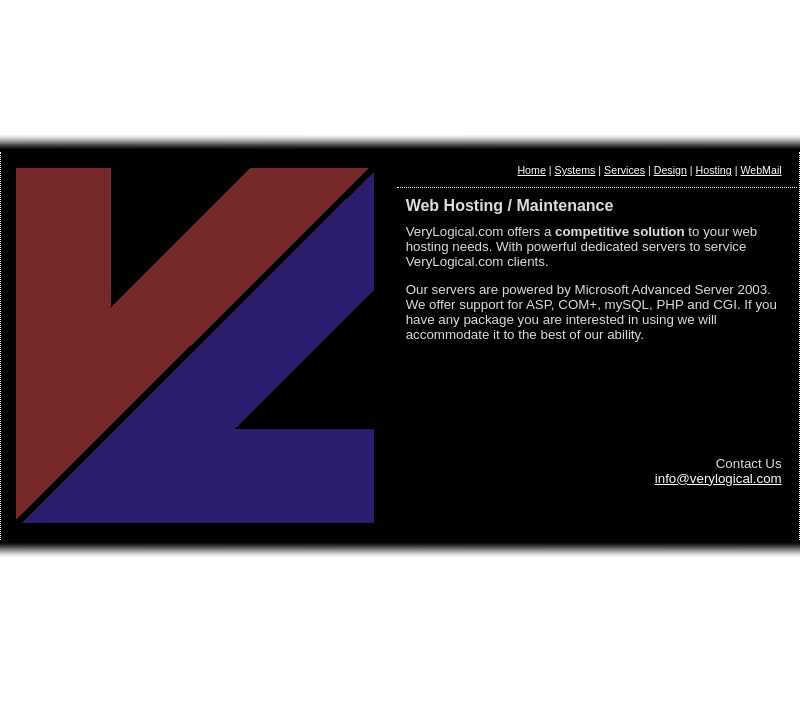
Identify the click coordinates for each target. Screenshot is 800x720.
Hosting (714, 170)
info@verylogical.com (718, 478)
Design (670, 170)
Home (531, 170)
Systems (575, 170)
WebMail (760, 170)
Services (624, 170)
